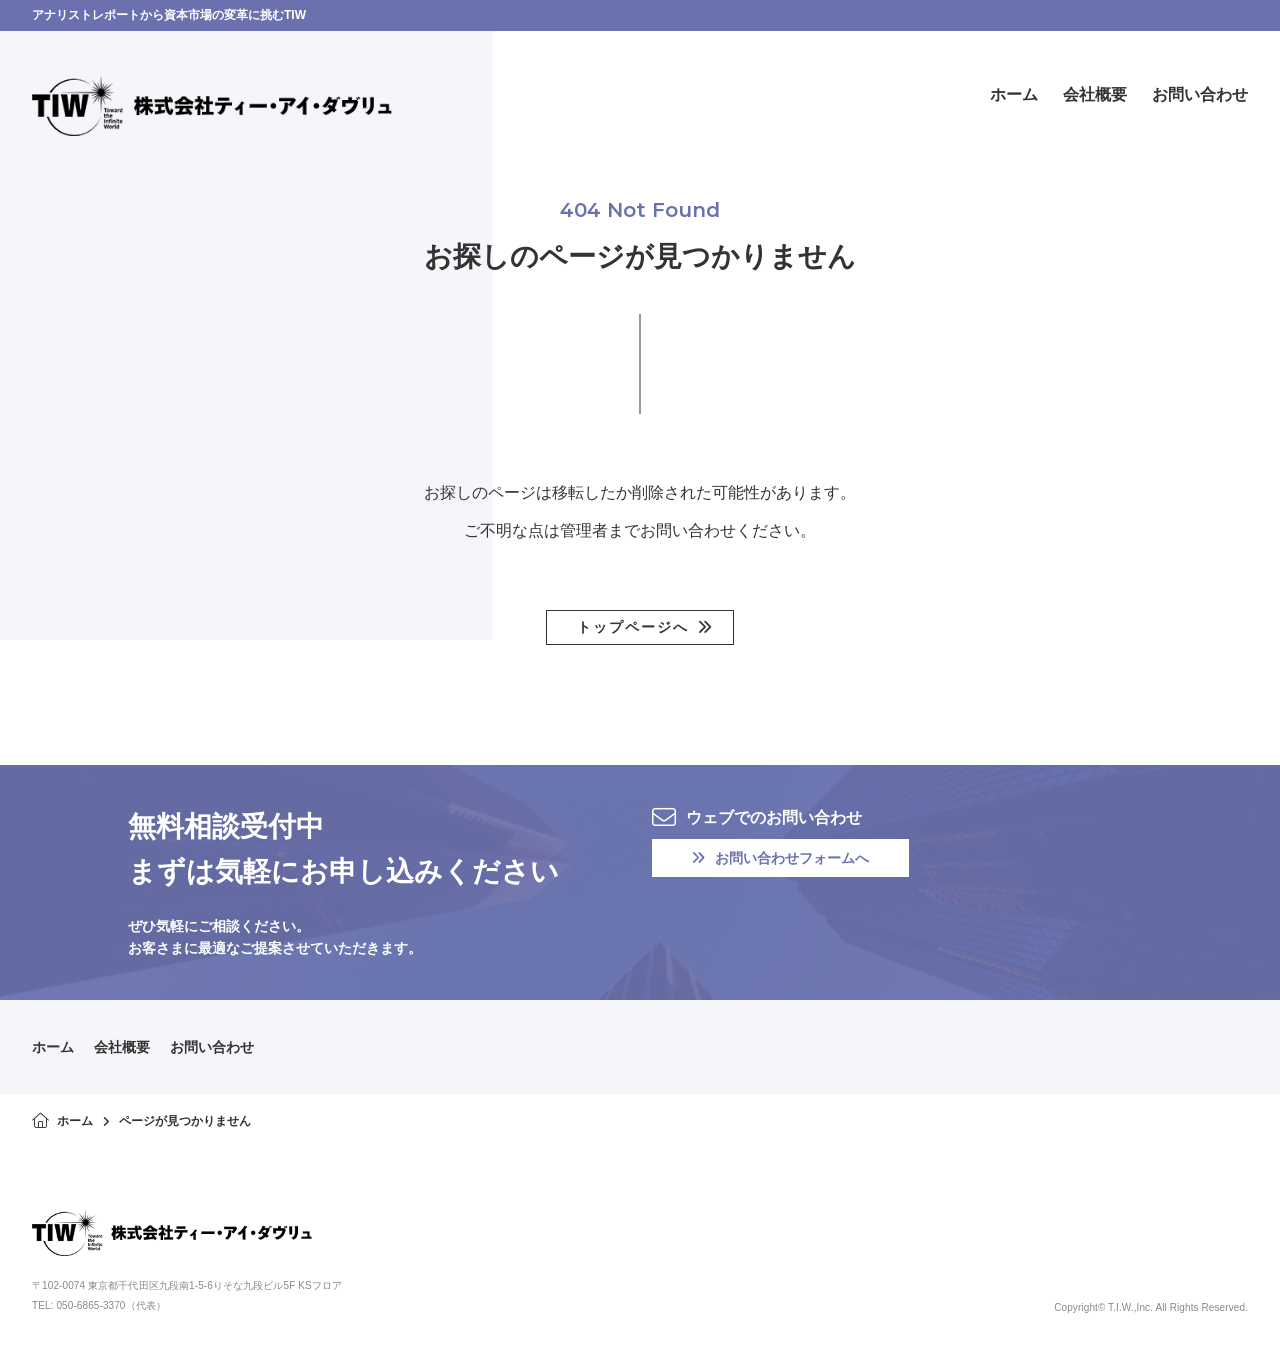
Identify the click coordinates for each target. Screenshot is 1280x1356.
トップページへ (633, 627)
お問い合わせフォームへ (780, 858)
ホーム (53, 1047)
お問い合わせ (212, 1047)
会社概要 (122, 1047)
